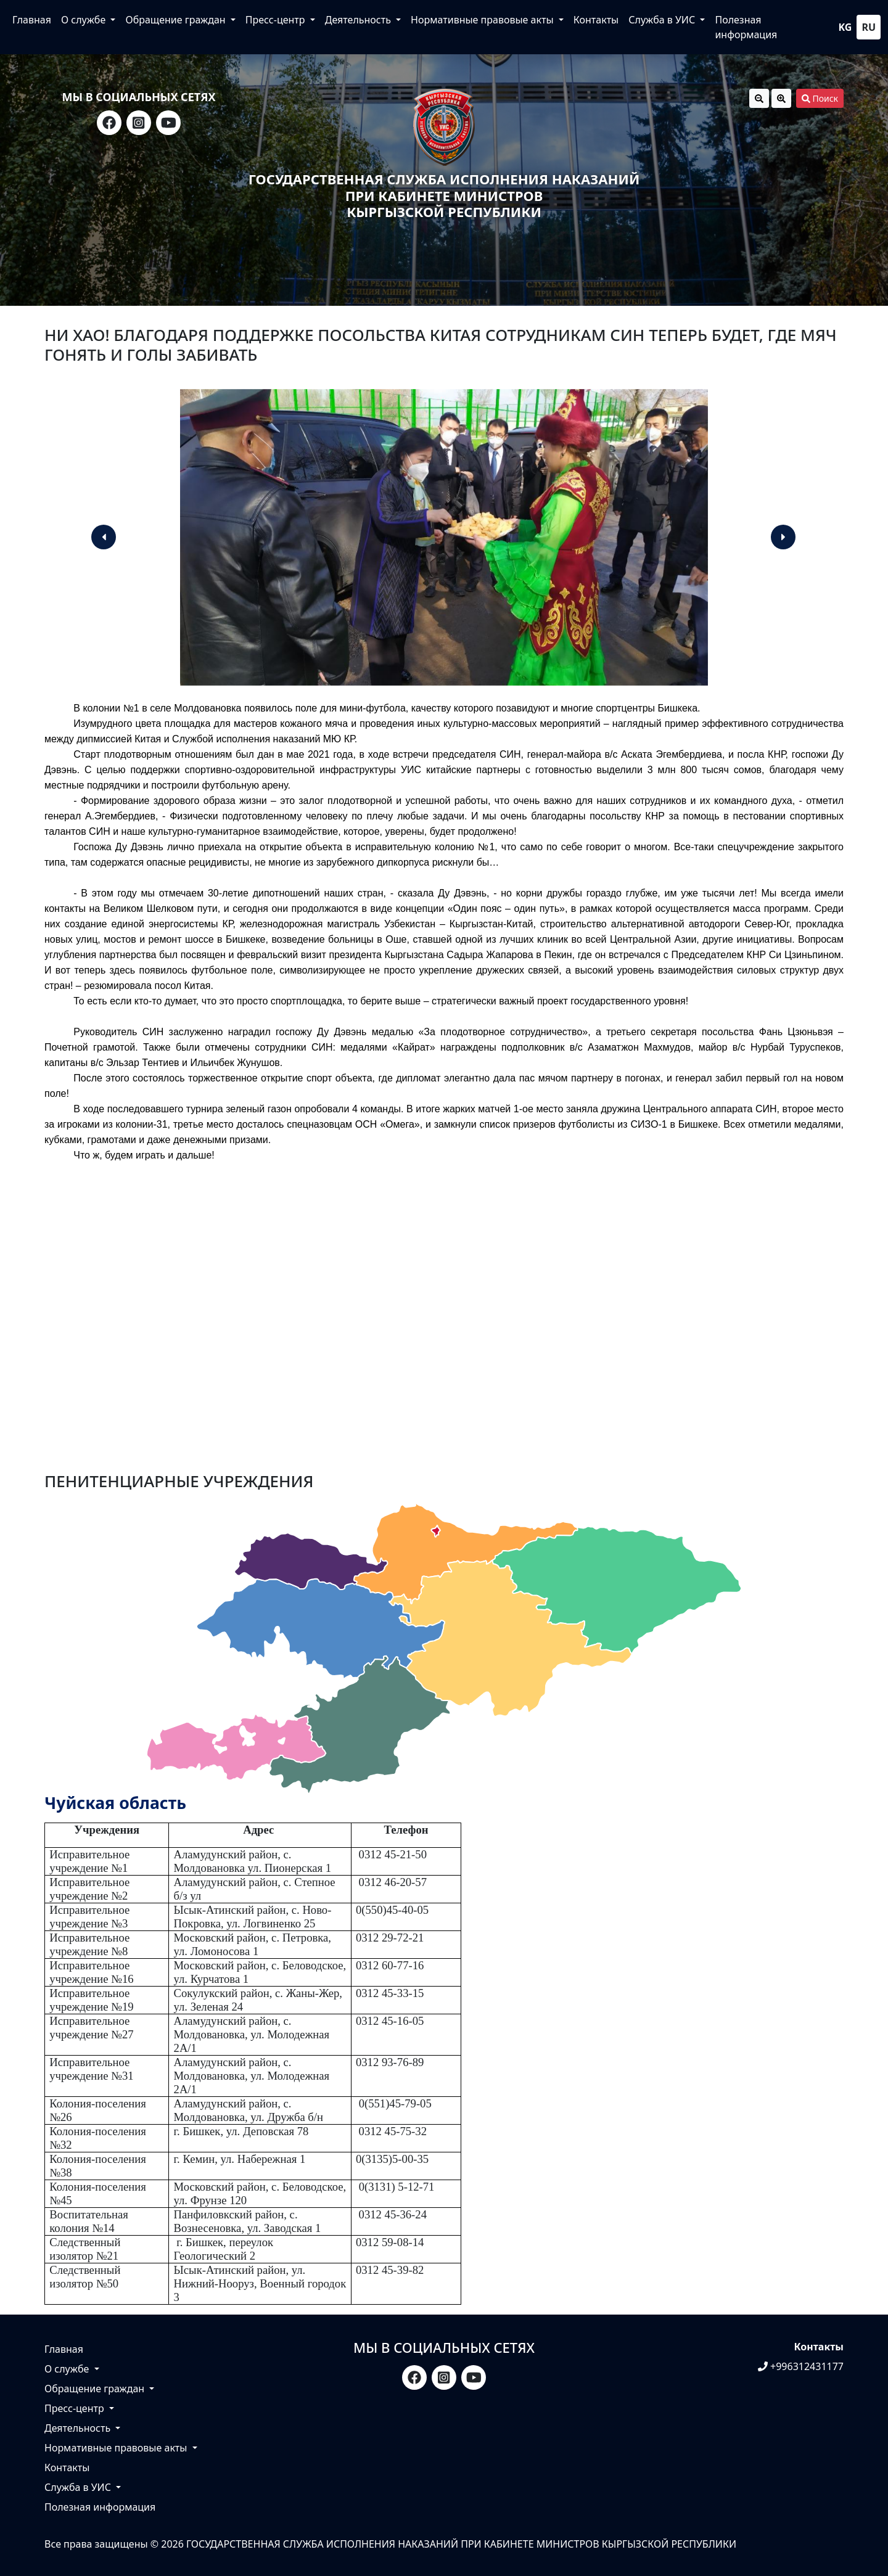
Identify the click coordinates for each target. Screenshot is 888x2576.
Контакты (596, 20)
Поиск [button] (820, 98)
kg (845, 27)
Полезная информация (746, 27)
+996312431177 (801, 2366)
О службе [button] (84, 20)
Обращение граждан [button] (176, 20)
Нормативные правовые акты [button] (483, 20)
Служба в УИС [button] (662, 20)
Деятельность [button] (359, 20)
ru (868, 27)
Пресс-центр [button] (276, 20)
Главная (31, 20)
